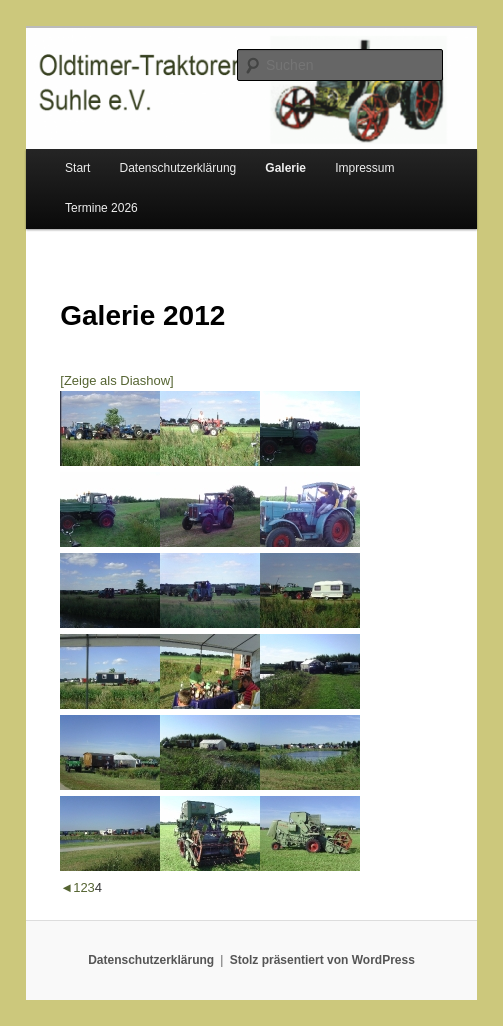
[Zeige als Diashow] (116, 380)
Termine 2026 (101, 208)
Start (77, 168)
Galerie (285, 168)
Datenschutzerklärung (178, 168)
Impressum (364, 168)
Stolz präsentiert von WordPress (322, 960)
